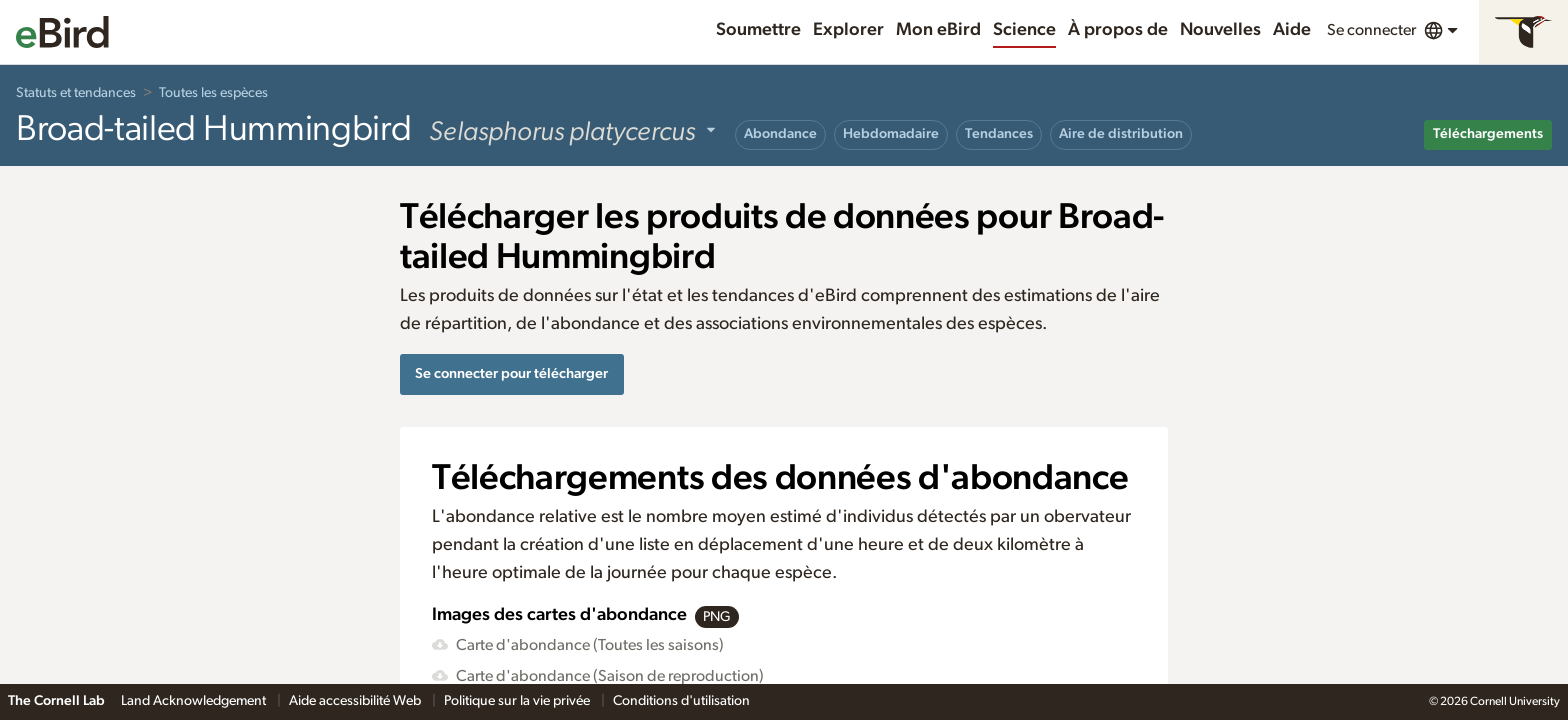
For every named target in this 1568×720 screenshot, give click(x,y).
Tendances (999, 134)
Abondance (780, 134)
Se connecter (1371, 30)
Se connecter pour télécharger (511, 373)
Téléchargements (1488, 134)
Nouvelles (1220, 30)
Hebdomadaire (891, 134)
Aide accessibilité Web (356, 701)
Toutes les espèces (213, 93)
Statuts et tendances (76, 93)
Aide (1292, 30)
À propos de (1118, 30)
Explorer (848, 30)
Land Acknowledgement (195, 701)
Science (1024, 30)
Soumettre (758, 30)
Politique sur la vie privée (518, 701)
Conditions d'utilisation (681, 701)
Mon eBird (938, 30)
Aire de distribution (1121, 134)
